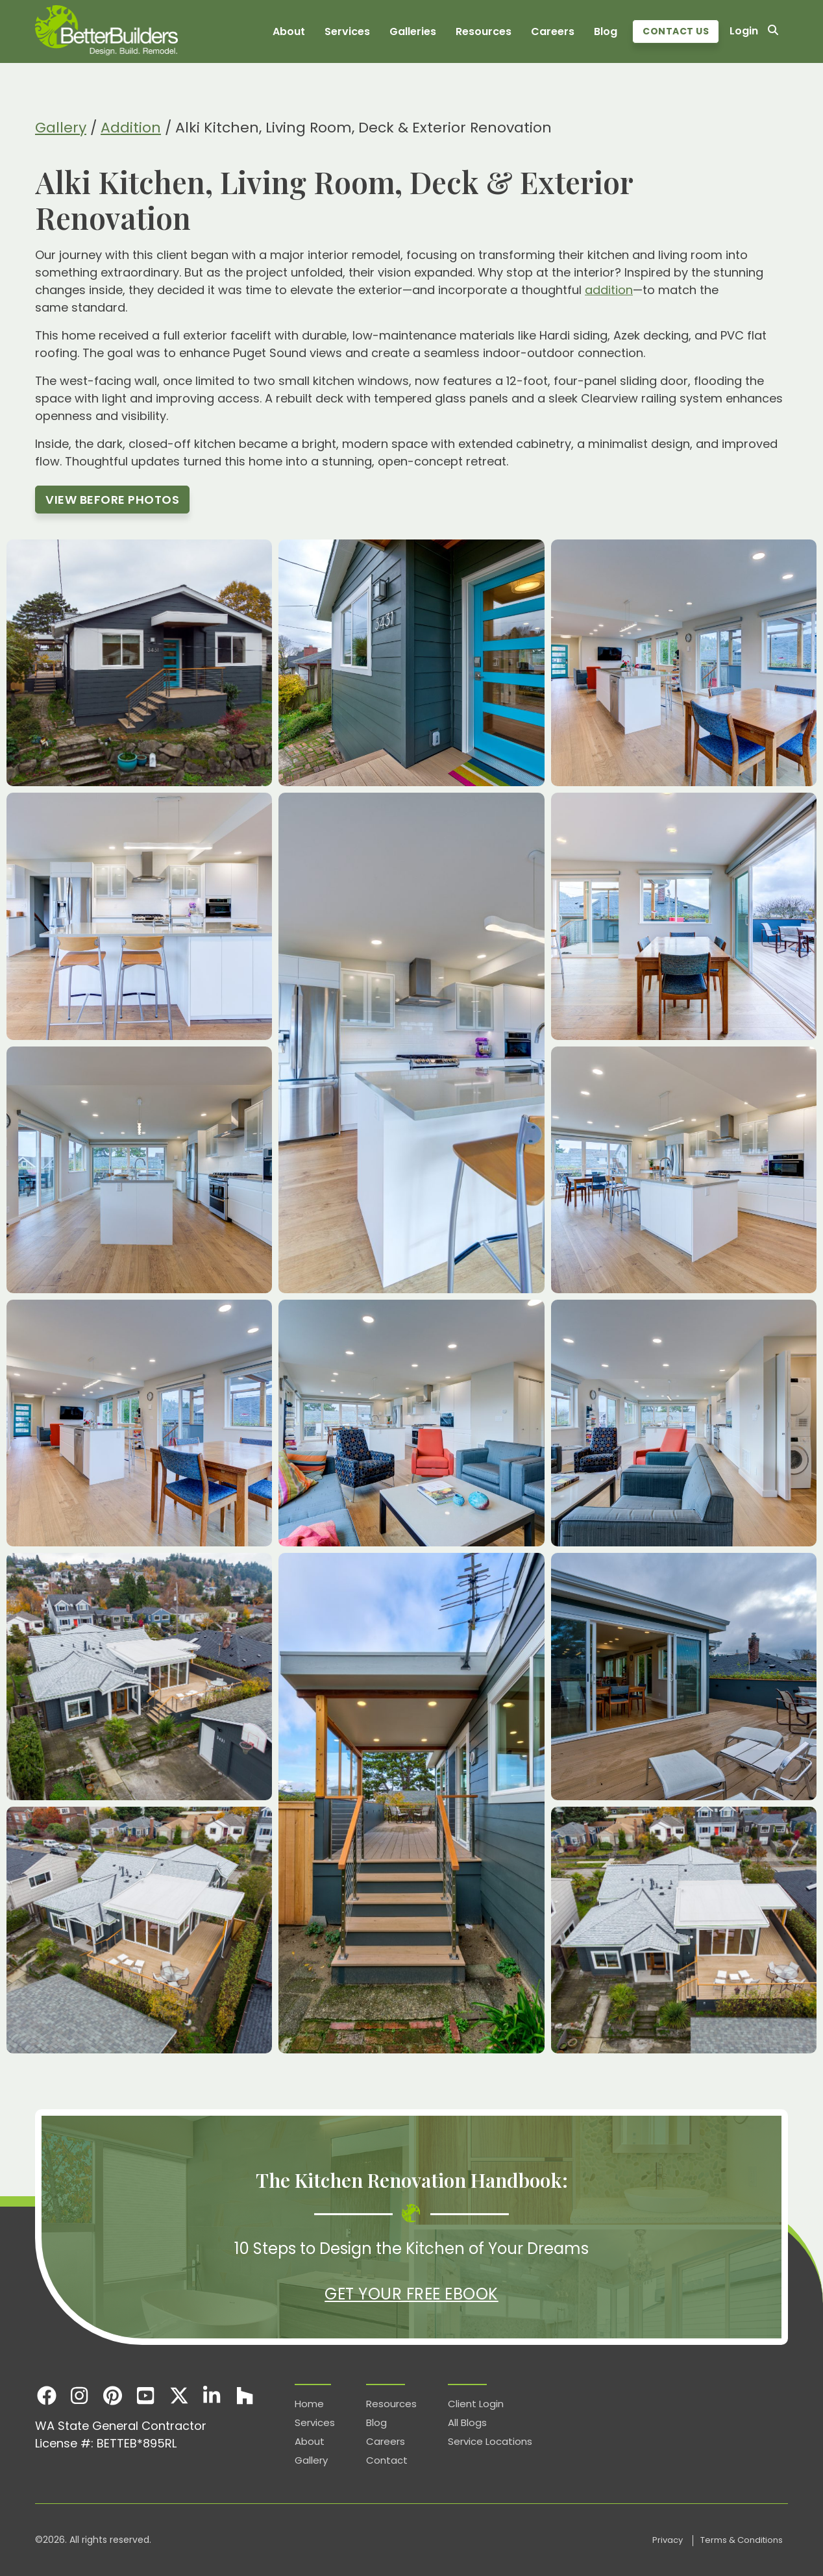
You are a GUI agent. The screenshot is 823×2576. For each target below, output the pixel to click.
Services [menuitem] (347, 31)
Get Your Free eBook (411, 2294)
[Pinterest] (112, 2395)
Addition (131, 128)
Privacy (668, 2540)
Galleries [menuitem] (412, 31)
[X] (178, 2395)
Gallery (60, 128)
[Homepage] (106, 31)
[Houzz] (245, 2395)
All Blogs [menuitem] (467, 2422)
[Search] (773, 31)
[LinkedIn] (212, 2395)
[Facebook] (46, 2395)
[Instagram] (79, 2395)
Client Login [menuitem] (476, 2403)
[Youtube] (145, 2395)
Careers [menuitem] (552, 31)
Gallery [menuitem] (311, 2460)
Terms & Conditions (741, 2540)
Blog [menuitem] (605, 31)
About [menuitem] (289, 31)
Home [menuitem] (309, 2403)
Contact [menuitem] (387, 2460)
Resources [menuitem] (483, 31)
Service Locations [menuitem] (490, 2441)
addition (609, 290)
